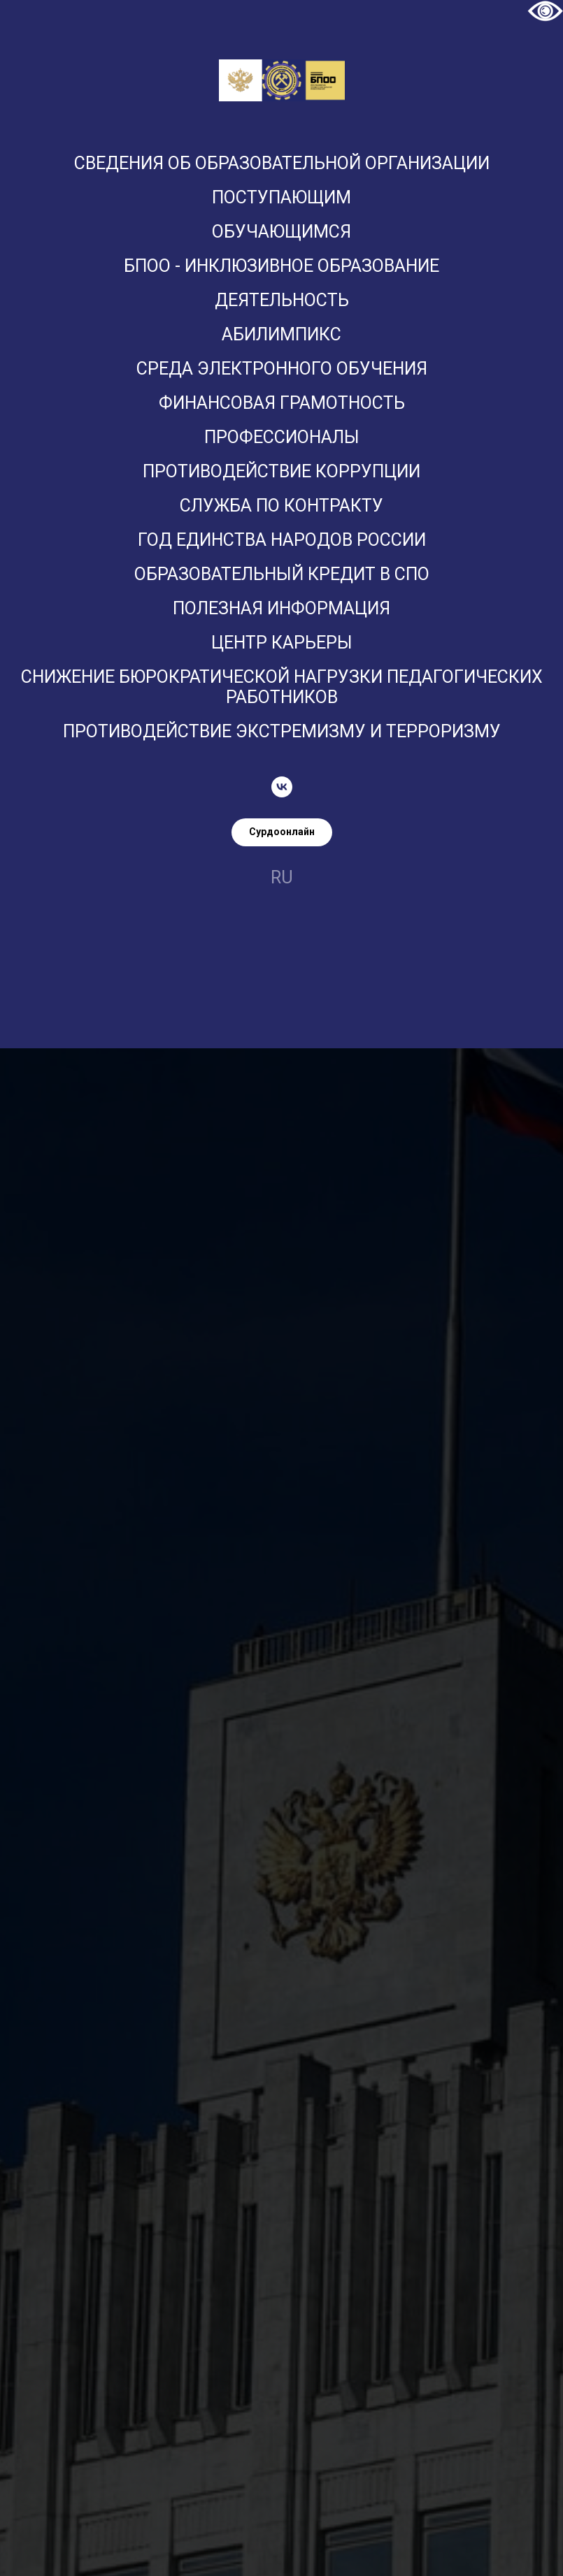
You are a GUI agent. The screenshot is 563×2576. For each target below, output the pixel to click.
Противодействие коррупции (281, 471)
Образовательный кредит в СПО (281, 574)
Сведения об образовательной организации (282, 163)
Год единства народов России (282, 540)
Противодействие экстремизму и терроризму (282, 731)
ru (282, 877)
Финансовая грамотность (282, 403)
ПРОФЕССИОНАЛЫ (281, 437)
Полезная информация (281, 608)
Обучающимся (281, 232)
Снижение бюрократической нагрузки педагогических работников (282, 687)
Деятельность (282, 300)
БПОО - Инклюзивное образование (281, 266)
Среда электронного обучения (281, 369)
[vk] (281, 786)
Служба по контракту (281, 505)
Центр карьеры (281, 642)
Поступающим (281, 197)
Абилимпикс (281, 334)
